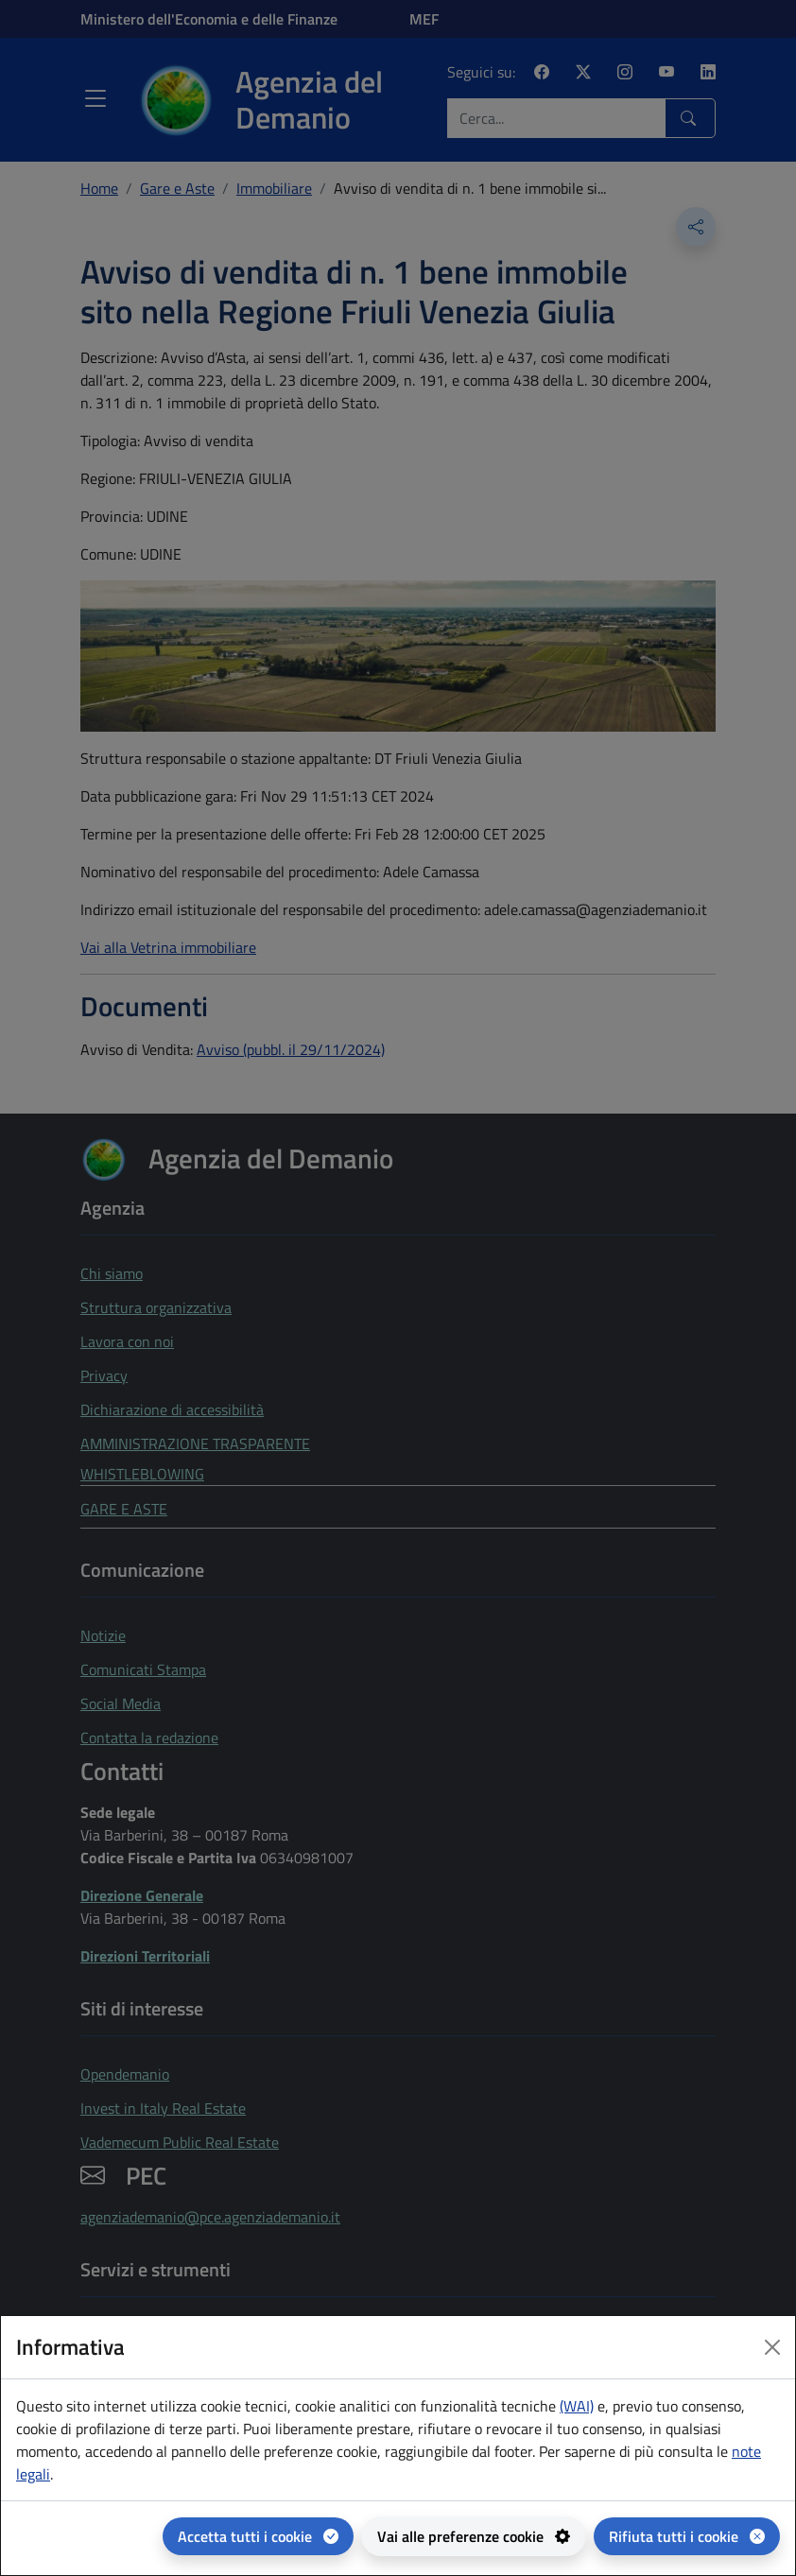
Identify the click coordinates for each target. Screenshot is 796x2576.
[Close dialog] (772, 2347)
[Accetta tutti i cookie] (258, 2536)
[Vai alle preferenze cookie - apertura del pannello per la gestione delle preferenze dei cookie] (473, 2536)
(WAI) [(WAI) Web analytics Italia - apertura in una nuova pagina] (577, 2405)
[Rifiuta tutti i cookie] (687, 2536)
